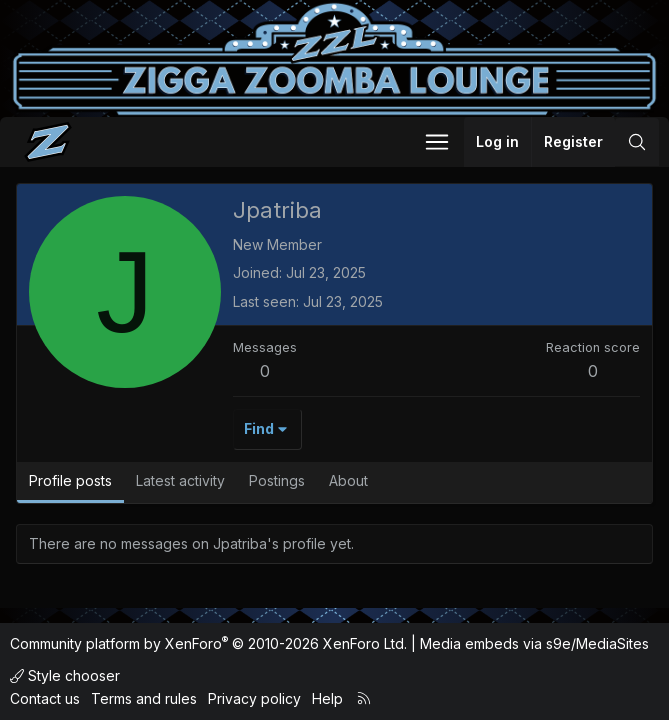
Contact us (45, 698)
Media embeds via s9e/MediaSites (534, 643)
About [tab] (348, 480)
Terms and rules (144, 698)
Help (327, 698)
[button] (437, 142)
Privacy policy (254, 698)
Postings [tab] (277, 480)
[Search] (637, 142)
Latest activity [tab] (180, 480)
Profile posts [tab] (70, 480)
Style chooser (65, 675)
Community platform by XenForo (208, 643)
